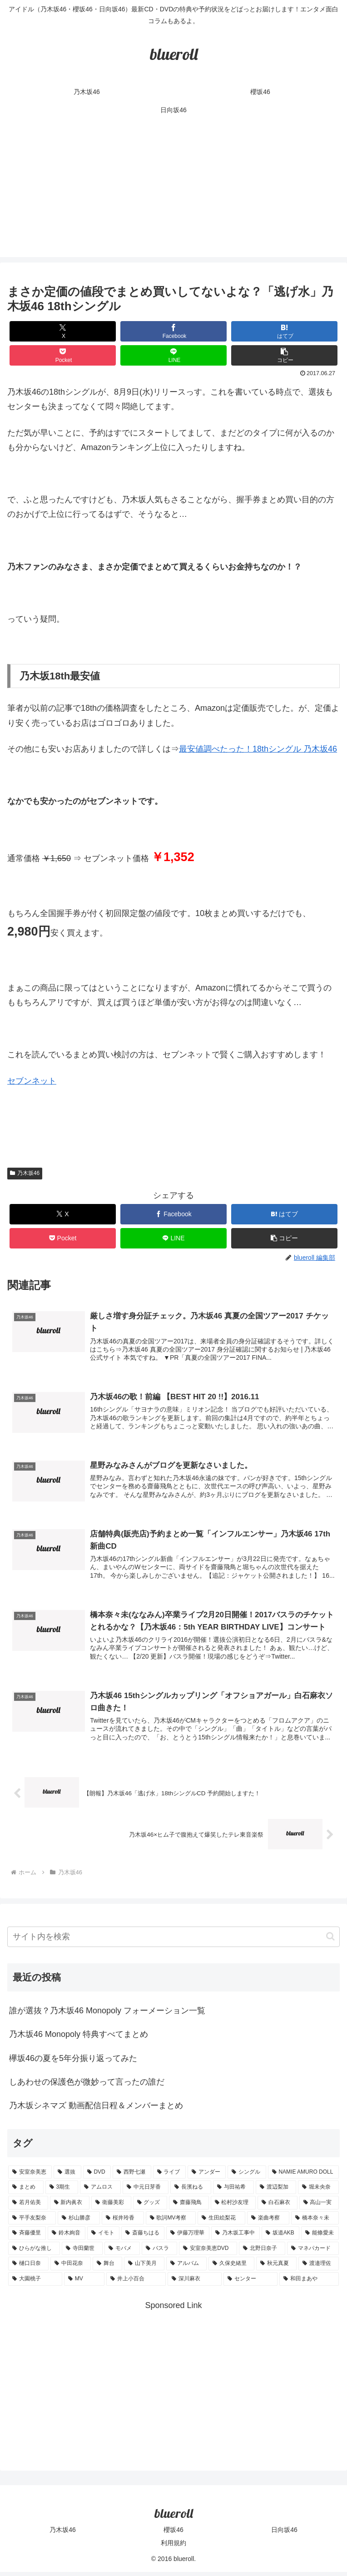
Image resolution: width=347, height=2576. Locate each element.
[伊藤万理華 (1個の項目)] (187, 2237)
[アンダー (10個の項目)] (207, 2176)
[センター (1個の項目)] (250, 2283)
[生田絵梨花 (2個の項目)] (221, 2222)
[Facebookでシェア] (173, 331)
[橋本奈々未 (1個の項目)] (315, 2222)
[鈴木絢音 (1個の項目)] (66, 2237)
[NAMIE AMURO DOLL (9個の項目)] (303, 2176)
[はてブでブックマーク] (284, 331)
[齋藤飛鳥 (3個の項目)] (189, 2207)
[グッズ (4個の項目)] (150, 2207)
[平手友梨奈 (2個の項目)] (32, 2222)
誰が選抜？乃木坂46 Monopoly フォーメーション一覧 (107, 2014)
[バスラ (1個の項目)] (159, 2252)
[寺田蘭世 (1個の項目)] (82, 2252)
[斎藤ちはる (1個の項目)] (142, 2237)
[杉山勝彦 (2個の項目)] (79, 2222)
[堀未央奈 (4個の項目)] (318, 2191)
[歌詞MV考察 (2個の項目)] (171, 2222)
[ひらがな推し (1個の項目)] (34, 2252)
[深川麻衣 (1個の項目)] (195, 2283)
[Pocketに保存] (63, 355)
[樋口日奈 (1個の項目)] (28, 2267)
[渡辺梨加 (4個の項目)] (276, 2191)
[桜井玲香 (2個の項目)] (123, 2222)
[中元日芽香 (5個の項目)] (146, 2191)
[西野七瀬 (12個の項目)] (132, 2176)
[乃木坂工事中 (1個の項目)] (235, 2237)
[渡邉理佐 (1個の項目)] (318, 2267)
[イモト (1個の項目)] (103, 2237)
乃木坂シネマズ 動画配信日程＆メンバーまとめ (96, 2109)
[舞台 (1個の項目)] (107, 2267)
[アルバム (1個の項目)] (186, 2267)
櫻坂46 (173, 2533)
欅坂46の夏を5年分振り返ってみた (73, 2061)
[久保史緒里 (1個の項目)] (231, 2267)
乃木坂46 (25, 1173)
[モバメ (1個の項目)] (122, 2252)
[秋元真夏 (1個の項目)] (276, 2267)
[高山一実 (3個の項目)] (319, 2207)
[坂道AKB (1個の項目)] (280, 2237)
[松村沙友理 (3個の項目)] (233, 2207)
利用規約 (173, 2547)
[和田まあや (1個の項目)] (309, 2283)
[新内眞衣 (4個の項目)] (70, 2207)
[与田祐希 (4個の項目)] (233, 2191)
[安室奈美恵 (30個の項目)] (30, 2176)
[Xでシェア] (63, 331)
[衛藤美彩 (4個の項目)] (111, 2207)
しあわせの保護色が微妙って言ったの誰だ (86, 2086)
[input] (173, 1941)
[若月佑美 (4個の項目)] (28, 2207)
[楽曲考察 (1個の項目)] (268, 2222)
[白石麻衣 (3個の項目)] (277, 2207)
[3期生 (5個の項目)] (61, 2191)
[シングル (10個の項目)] (247, 2176)
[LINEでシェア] (173, 355)
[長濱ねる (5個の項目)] (190, 2191)
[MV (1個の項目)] (84, 2283)
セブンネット (31, 1080)
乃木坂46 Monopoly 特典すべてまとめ (78, 2038)
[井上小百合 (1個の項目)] (136, 2283)
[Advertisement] (173, 193)
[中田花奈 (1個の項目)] (70, 2267)
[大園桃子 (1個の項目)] (35, 2283)
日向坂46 (284, 2533)
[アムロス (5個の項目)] (100, 2191)
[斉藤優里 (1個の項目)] (27, 2237)
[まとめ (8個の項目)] (26, 2191)
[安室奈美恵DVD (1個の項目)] (208, 2252)
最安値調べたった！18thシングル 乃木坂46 (258, 748)
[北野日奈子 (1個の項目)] (262, 2252)
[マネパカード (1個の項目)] (313, 2252)
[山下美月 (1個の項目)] (144, 2267)
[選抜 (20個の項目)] (67, 2176)
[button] (284, 355)
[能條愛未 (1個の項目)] (320, 2237)
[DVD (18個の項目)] (97, 2176)
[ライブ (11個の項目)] (169, 2176)
